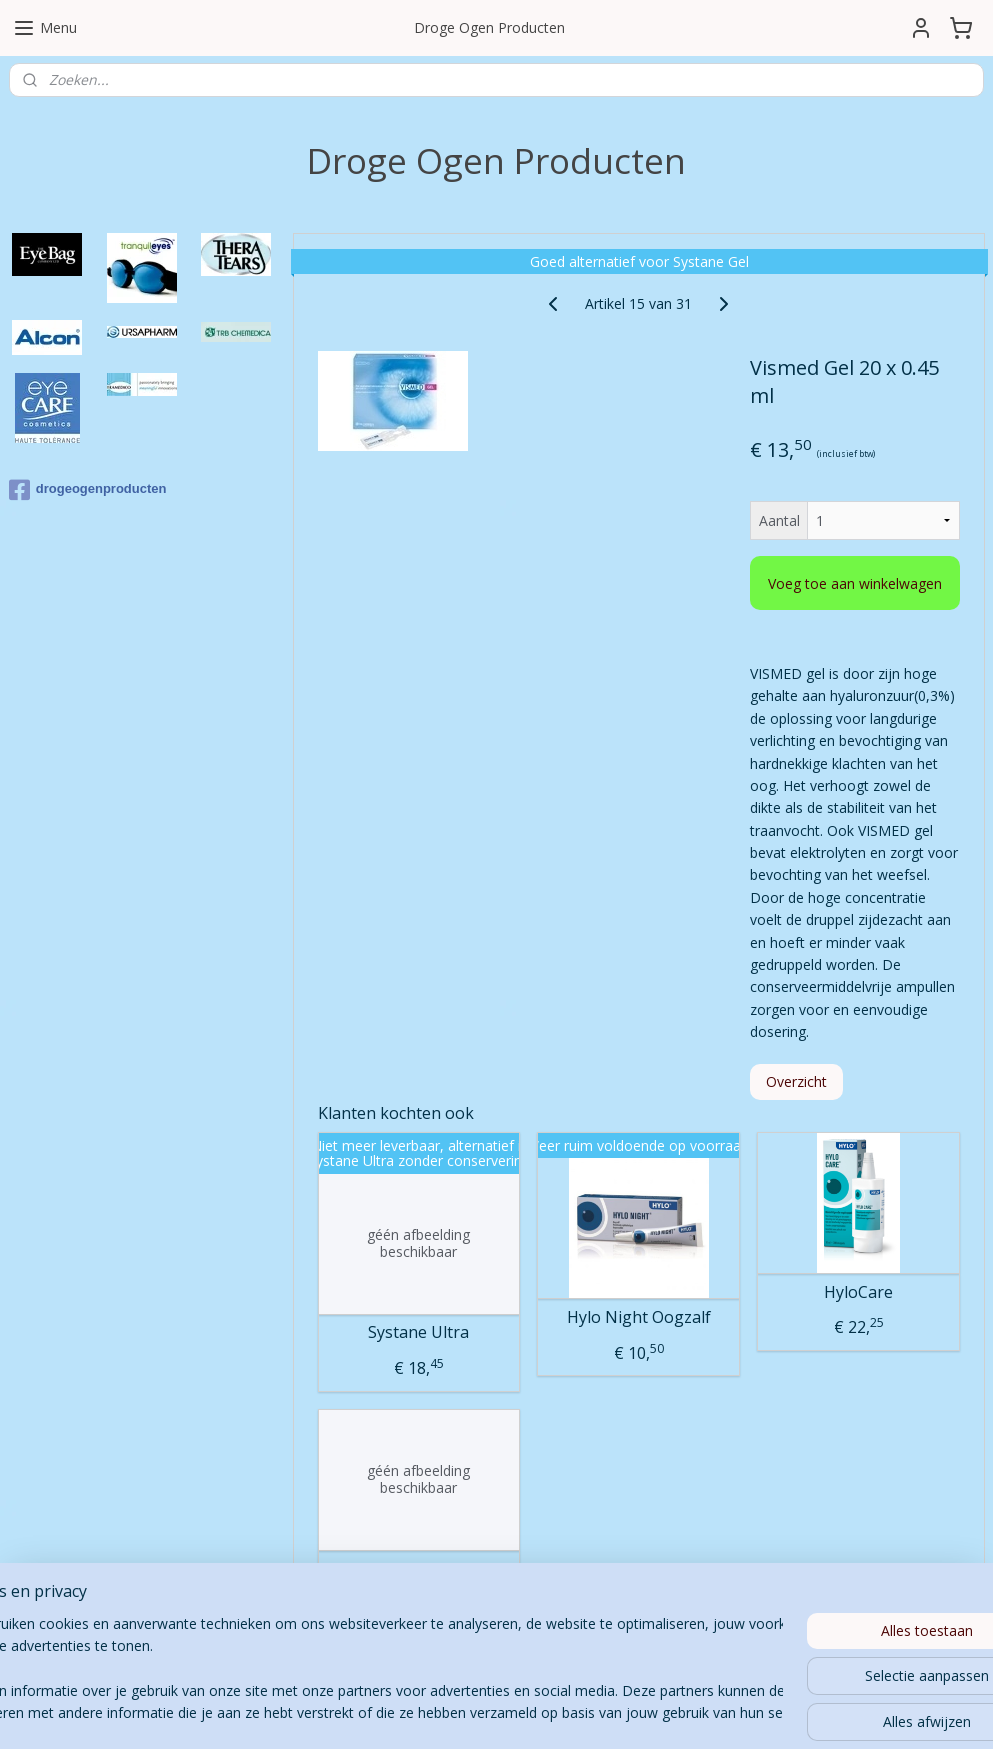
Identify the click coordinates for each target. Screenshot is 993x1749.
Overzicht (796, 1080)
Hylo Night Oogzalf (638, 1317)
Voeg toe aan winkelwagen (855, 583)
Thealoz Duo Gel (418, 1569)
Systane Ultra (418, 1332)
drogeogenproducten (88, 490)
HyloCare (858, 1291)
